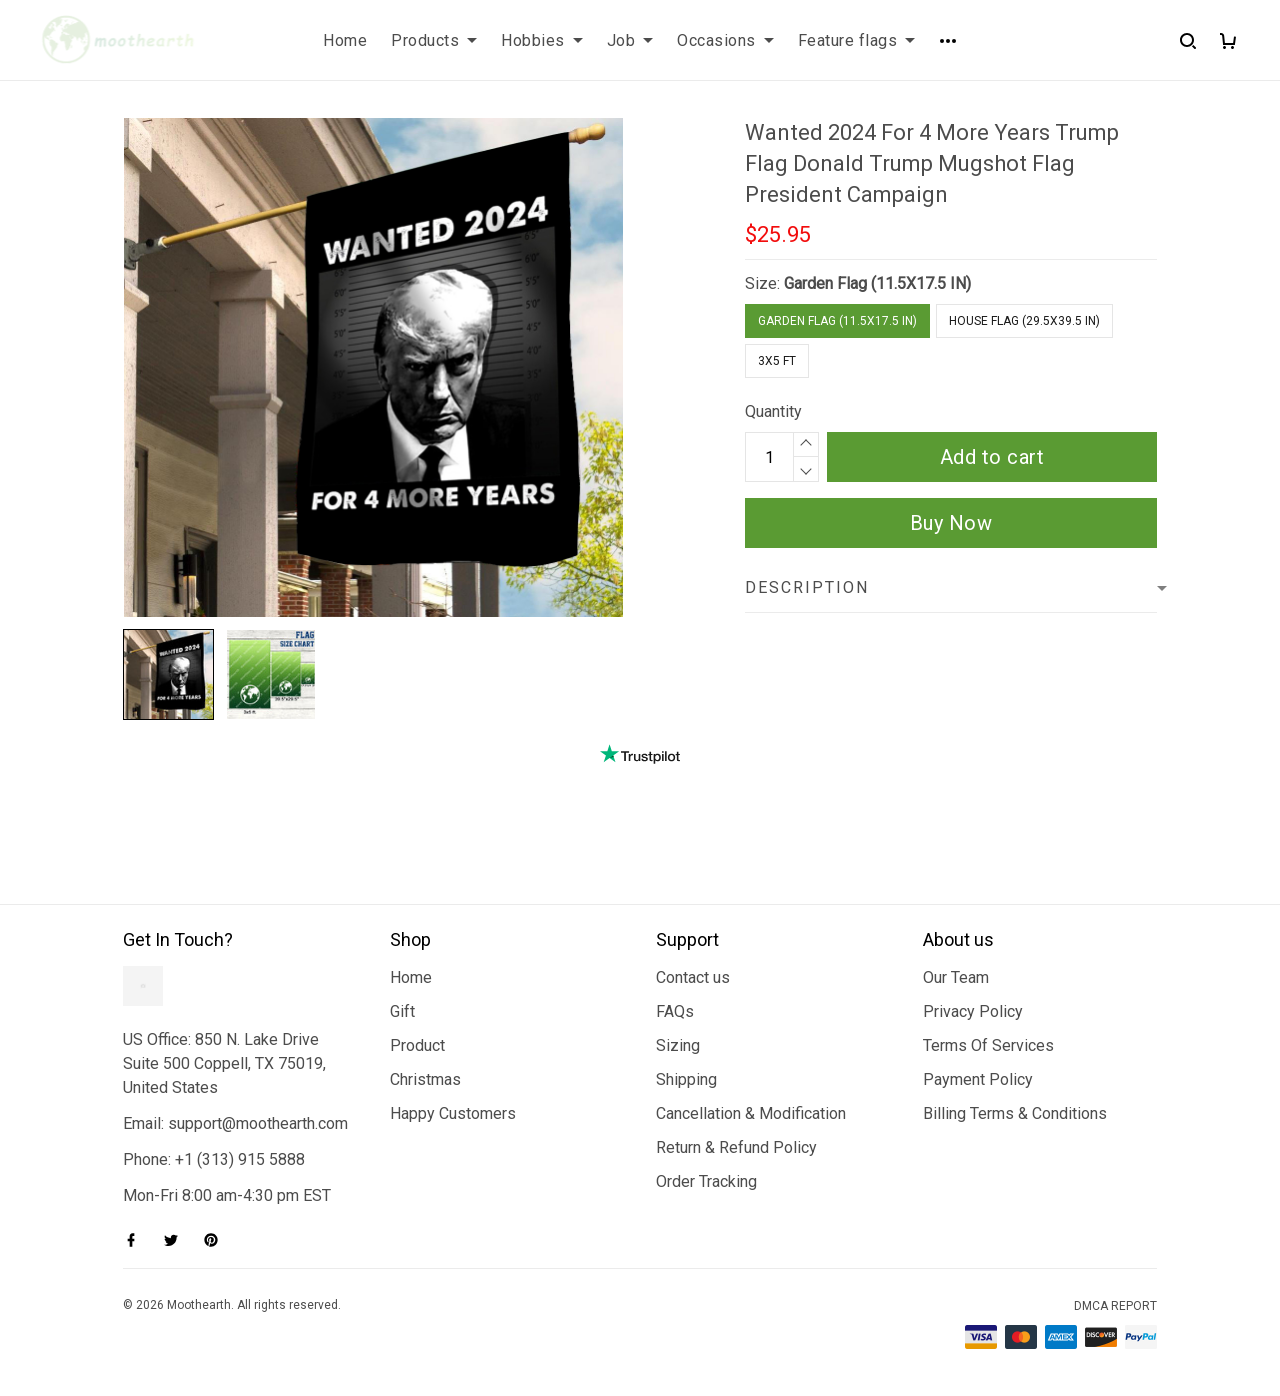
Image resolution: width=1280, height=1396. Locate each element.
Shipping (686, 1079)
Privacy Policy (973, 1011)
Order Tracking (706, 1181)
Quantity (773, 411)
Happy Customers (453, 1113)
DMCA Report (1115, 1306)
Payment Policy (978, 1079)
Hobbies (542, 40)
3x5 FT (777, 361)
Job (630, 40)
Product (417, 1045)
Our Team (956, 977)
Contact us (693, 977)
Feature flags (857, 40)
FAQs (675, 1011)
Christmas (425, 1079)
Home (345, 40)
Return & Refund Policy (736, 1147)
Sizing (678, 1045)
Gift (402, 1011)
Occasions (725, 40)
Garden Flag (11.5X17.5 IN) (877, 283)
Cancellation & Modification (751, 1113)
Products (434, 40)
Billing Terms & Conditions (1015, 1113)
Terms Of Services (988, 1045)
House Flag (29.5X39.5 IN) (1024, 321)
